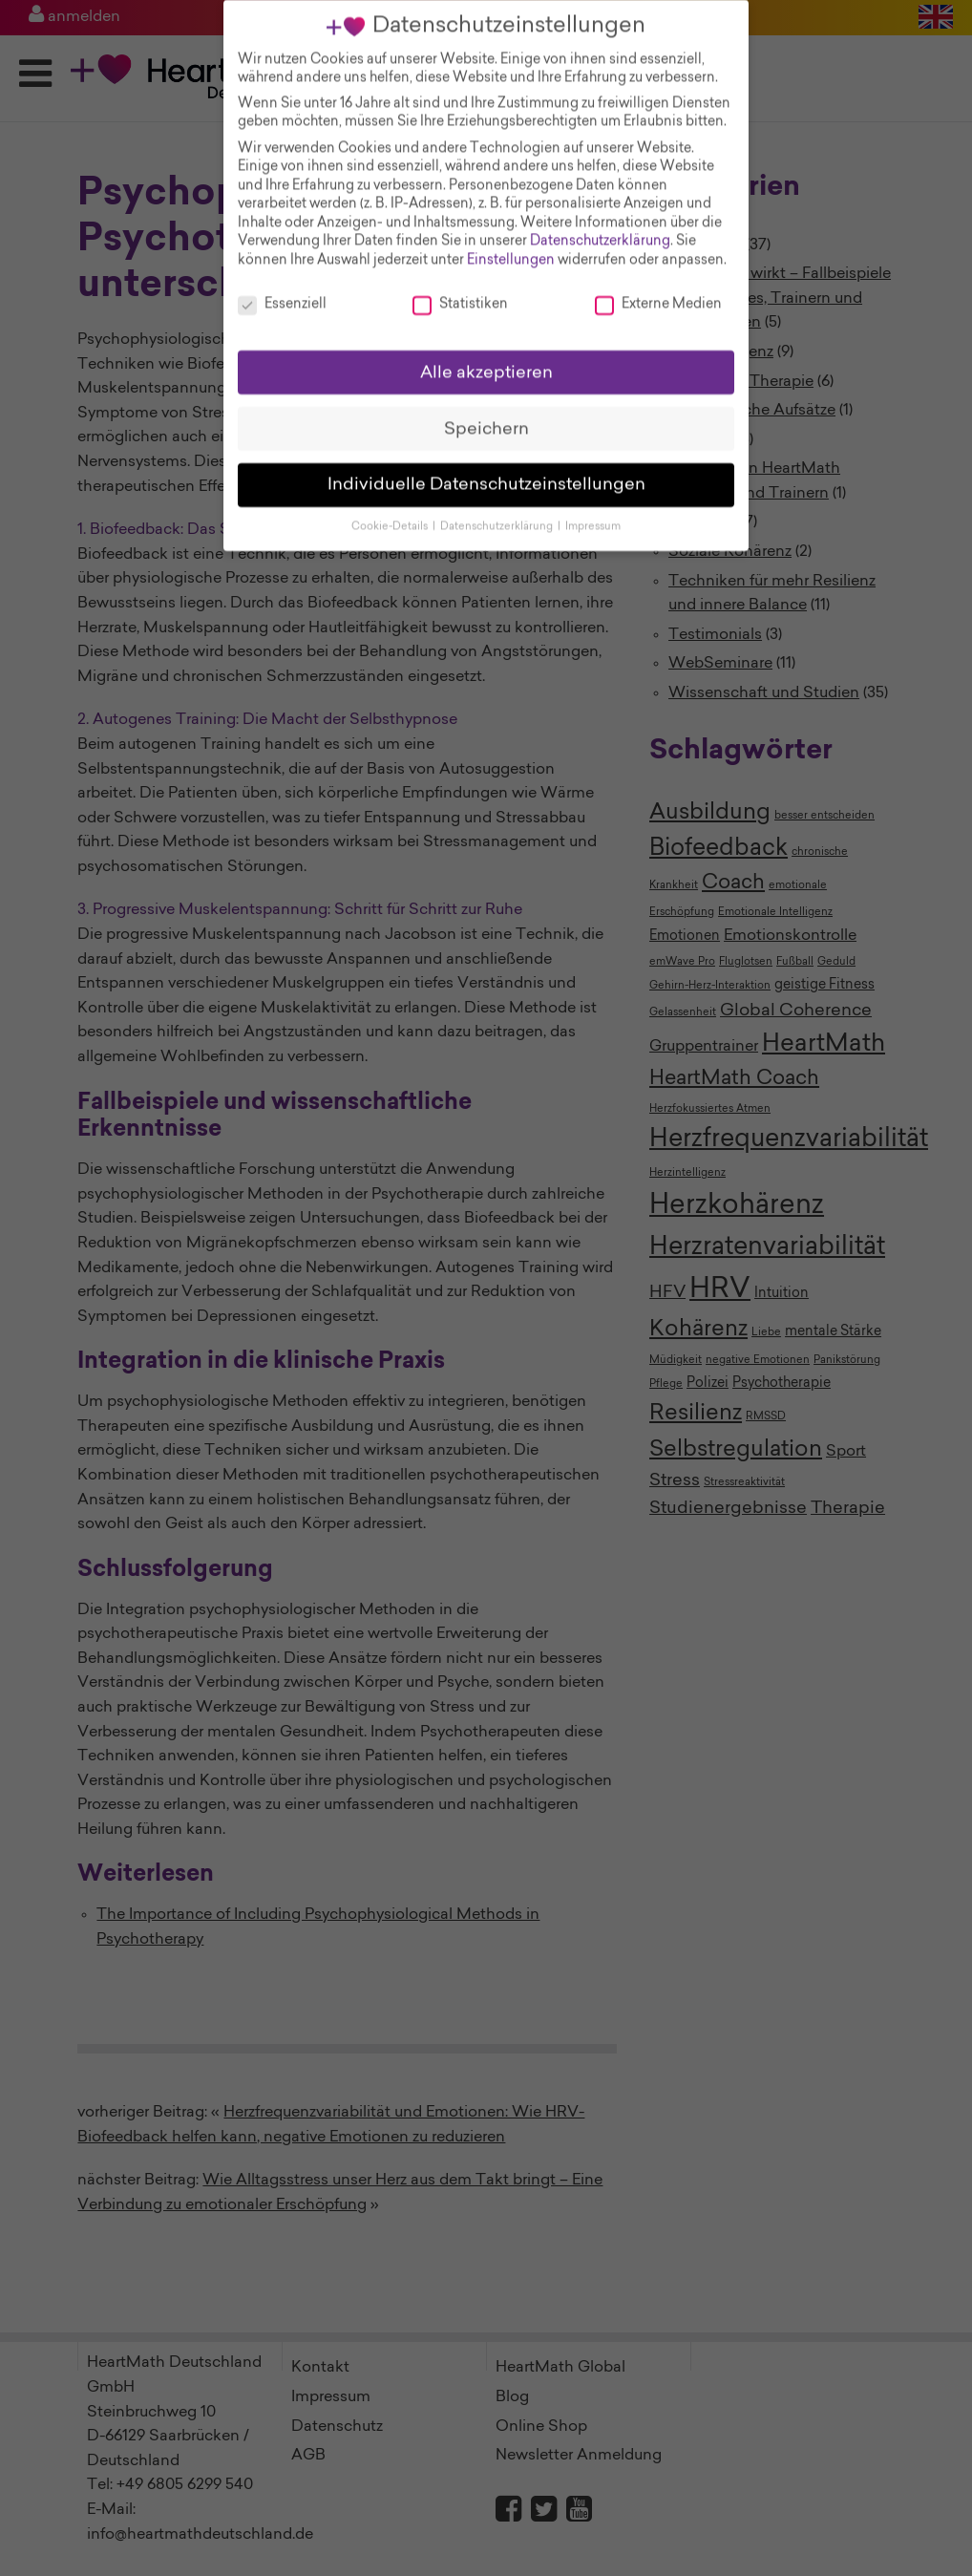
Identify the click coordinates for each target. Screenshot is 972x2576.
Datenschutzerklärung (600, 228)
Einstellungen (511, 247)
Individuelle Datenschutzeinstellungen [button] (486, 471)
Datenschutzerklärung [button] (498, 513)
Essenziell (282, 292)
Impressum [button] (593, 513)
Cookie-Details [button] (391, 513)
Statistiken (460, 292)
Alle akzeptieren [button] (486, 359)
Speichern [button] (486, 415)
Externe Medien (658, 292)
